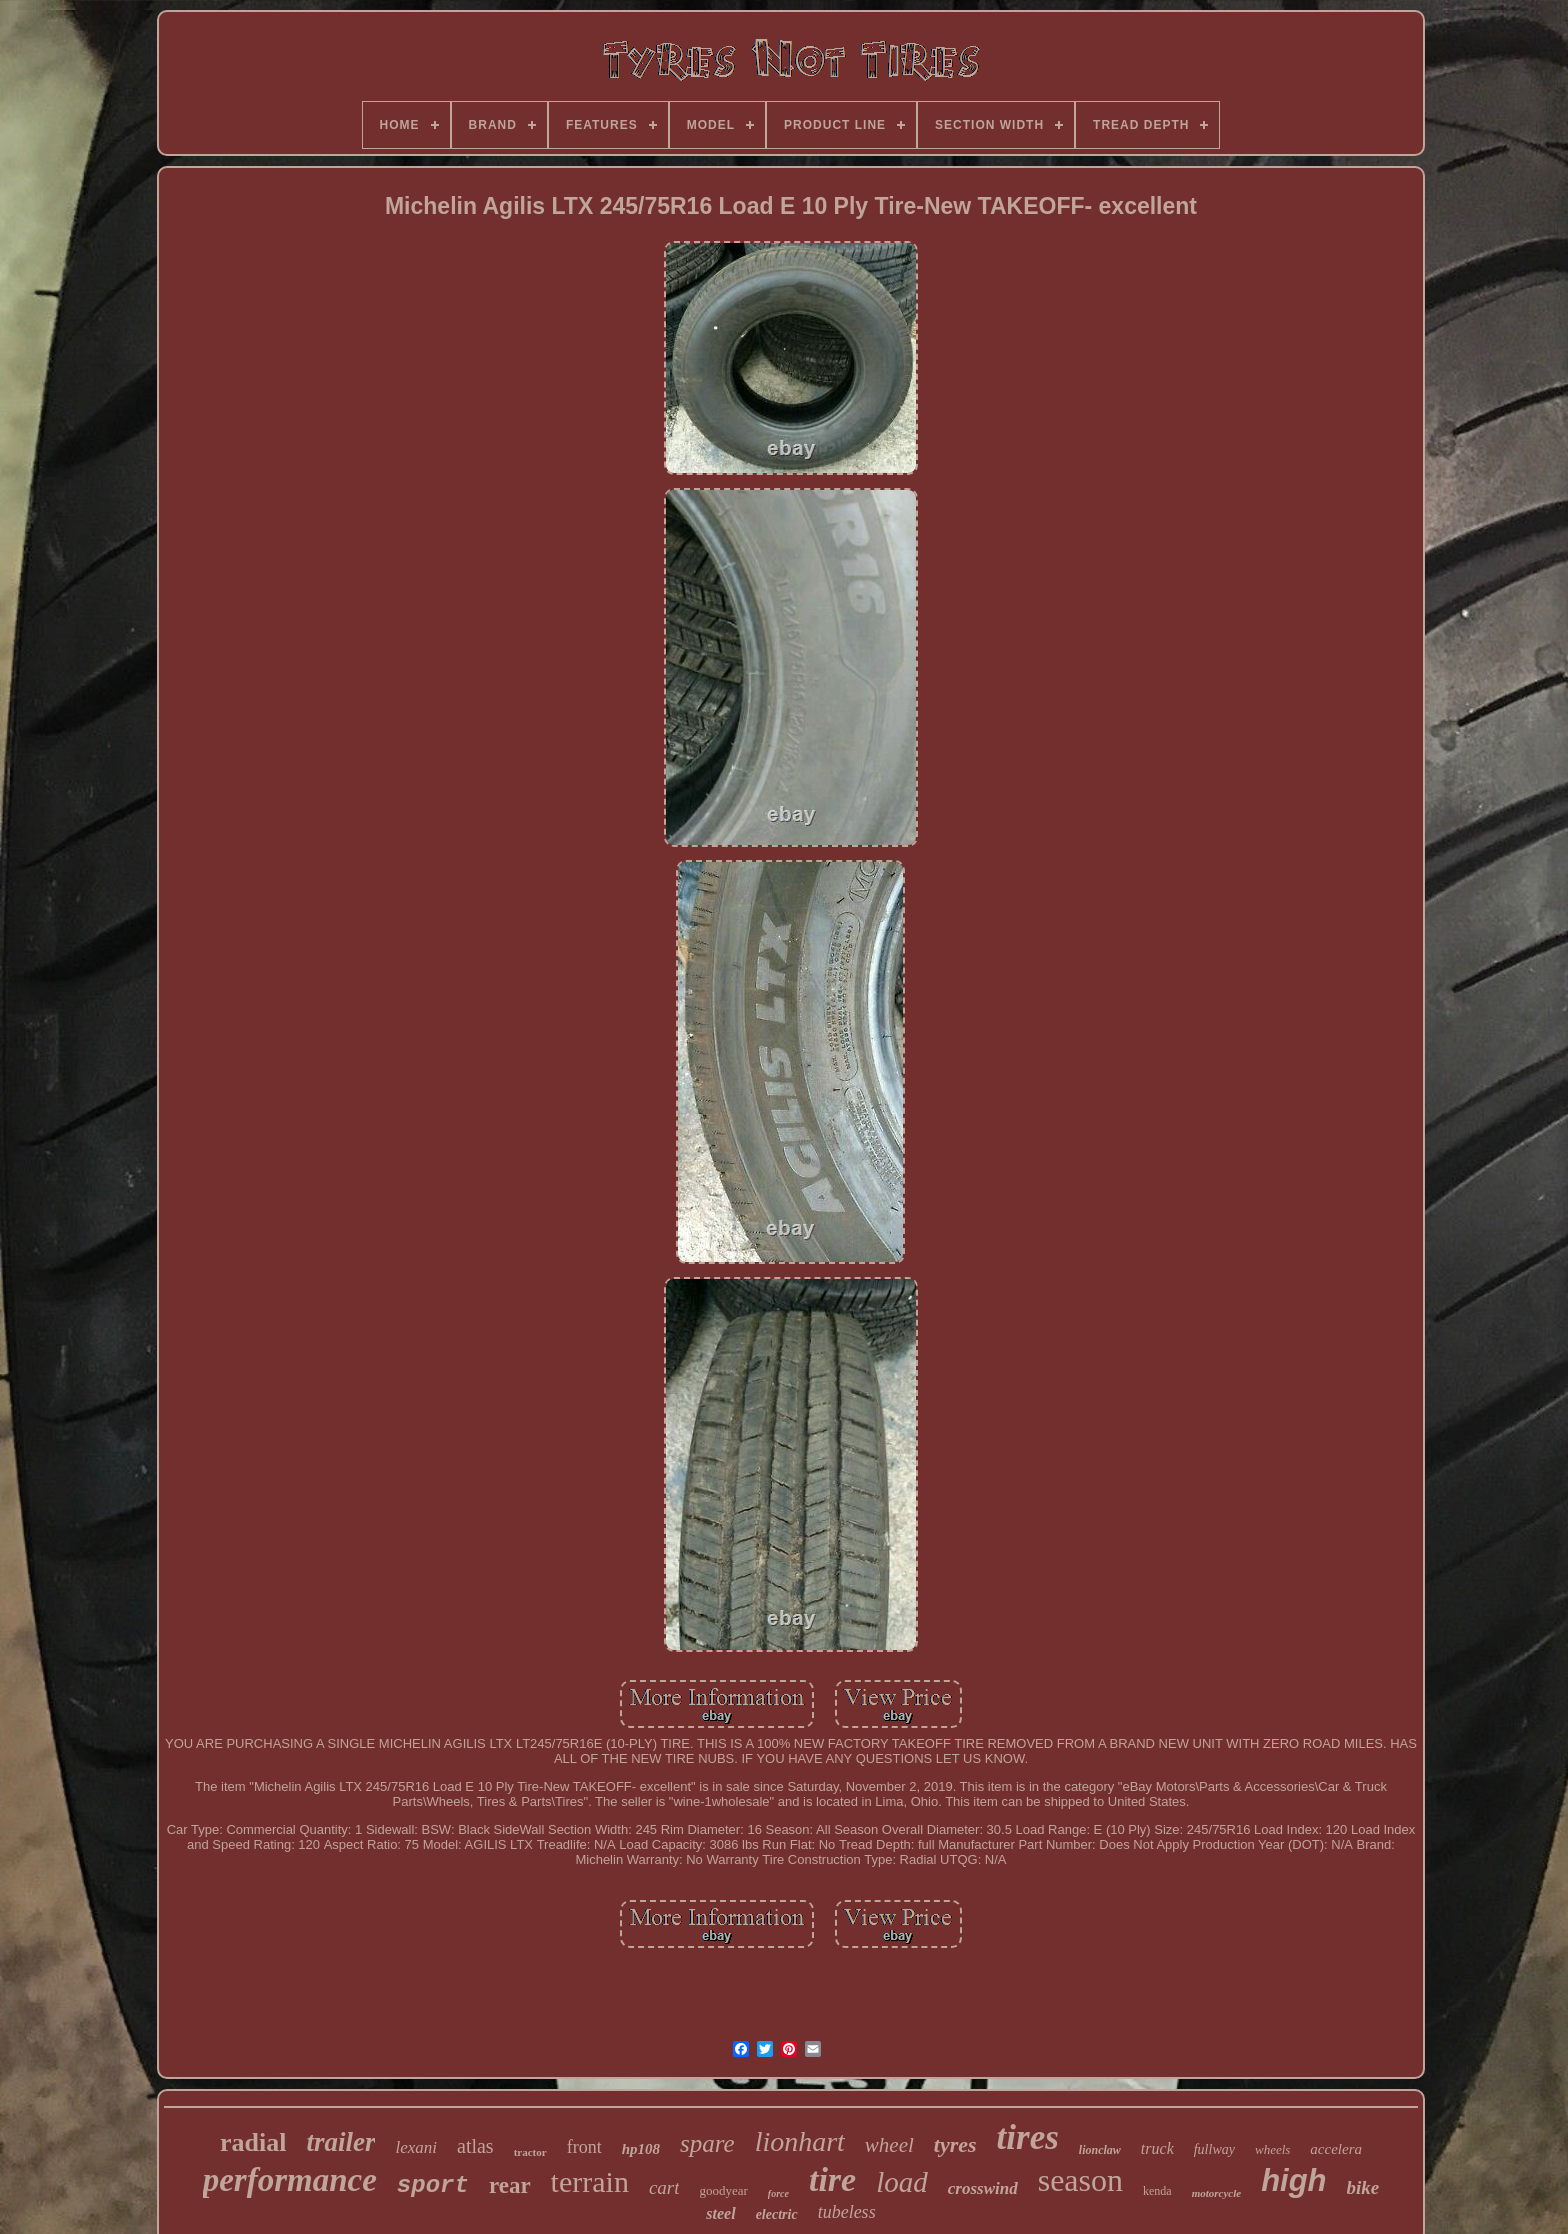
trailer (340, 2142)
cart (664, 2187)
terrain (590, 2181)
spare (707, 2143)
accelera (1336, 2149)
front (584, 2147)
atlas (475, 2146)
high (1293, 2180)
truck (1157, 2148)
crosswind (983, 2188)
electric (777, 2214)
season (1080, 2180)
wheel (889, 2145)
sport (433, 2185)
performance (290, 2180)
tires (1028, 2137)
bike (1363, 2187)
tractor (530, 2152)
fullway (1214, 2149)
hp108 (641, 2149)
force (778, 2193)
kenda (1157, 2191)
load (902, 2182)
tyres (955, 2144)
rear (510, 2185)
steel (720, 2213)
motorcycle (1216, 2193)
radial (253, 2142)
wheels (1272, 2149)
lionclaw (1100, 2150)
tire (832, 2179)
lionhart (800, 2141)
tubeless (847, 2212)
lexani (416, 2147)
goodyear (723, 2190)
